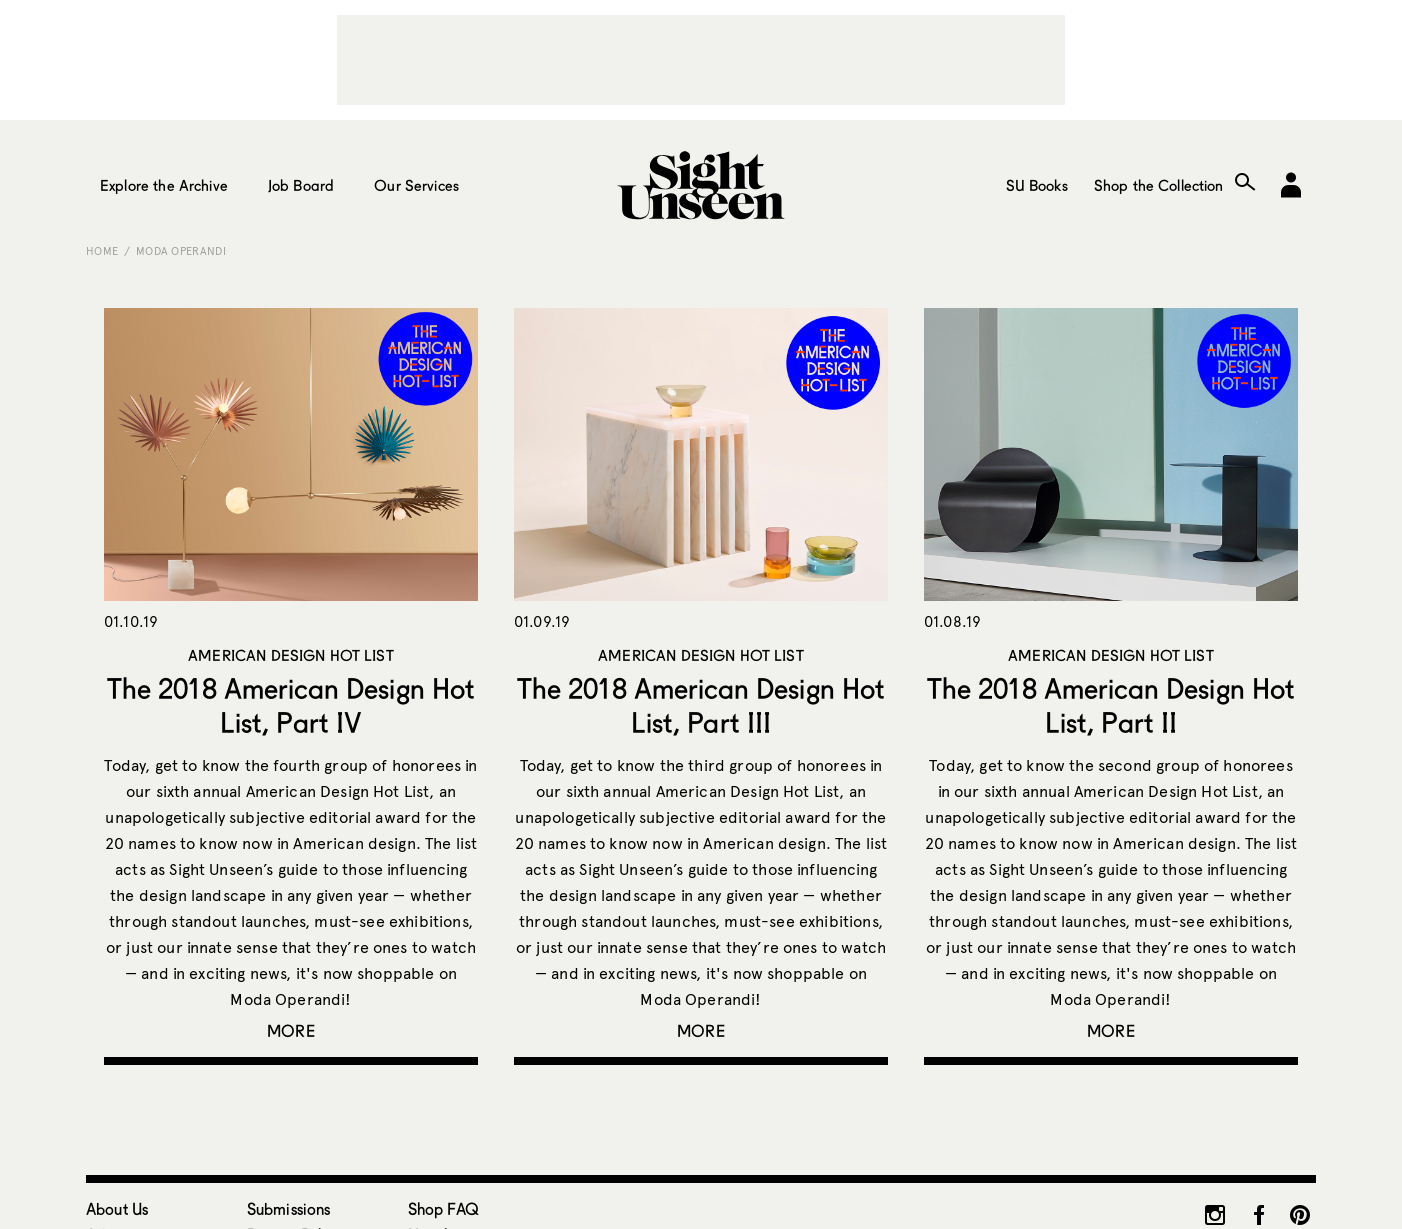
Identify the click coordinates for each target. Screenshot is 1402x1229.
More (291, 1030)
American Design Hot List (291, 655)
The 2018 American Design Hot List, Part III (701, 705)
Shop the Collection (1159, 185)
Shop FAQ (443, 1208)
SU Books (1037, 185)
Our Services (416, 185)
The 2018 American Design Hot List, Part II (1111, 705)
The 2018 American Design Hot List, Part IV (291, 705)
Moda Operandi (181, 251)
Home (102, 251)
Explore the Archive (164, 185)
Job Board (301, 185)
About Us (117, 1208)
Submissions (289, 1208)
